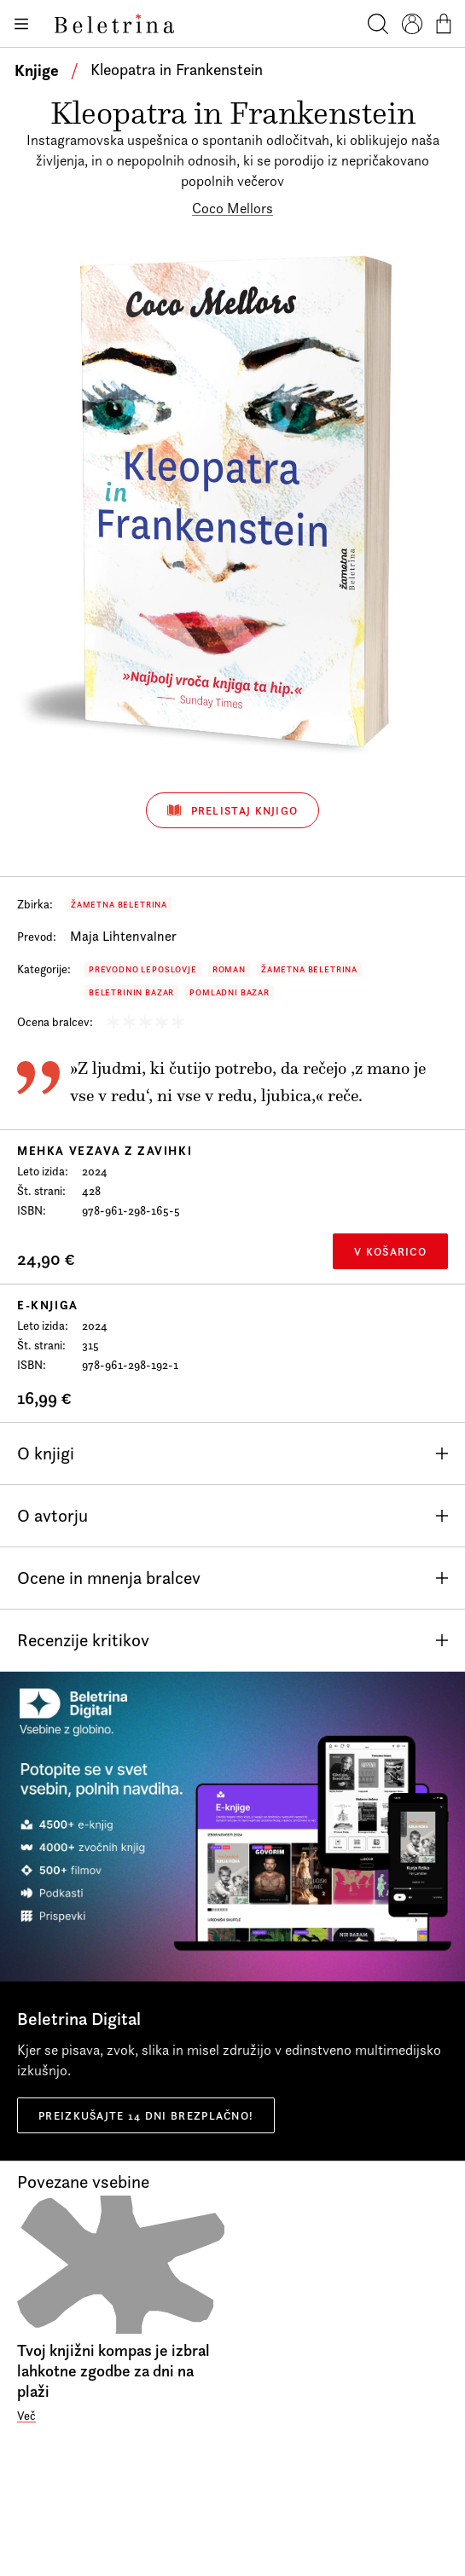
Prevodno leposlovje (143, 969)
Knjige (37, 70)
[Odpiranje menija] (20, 24)
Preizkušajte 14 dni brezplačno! (145, 2115)
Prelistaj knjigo (233, 810)
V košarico (390, 1251)
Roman (229, 969)
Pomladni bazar (229, 992)
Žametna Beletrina (119, 904)
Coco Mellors (232, 208)
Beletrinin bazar (131, 992)
